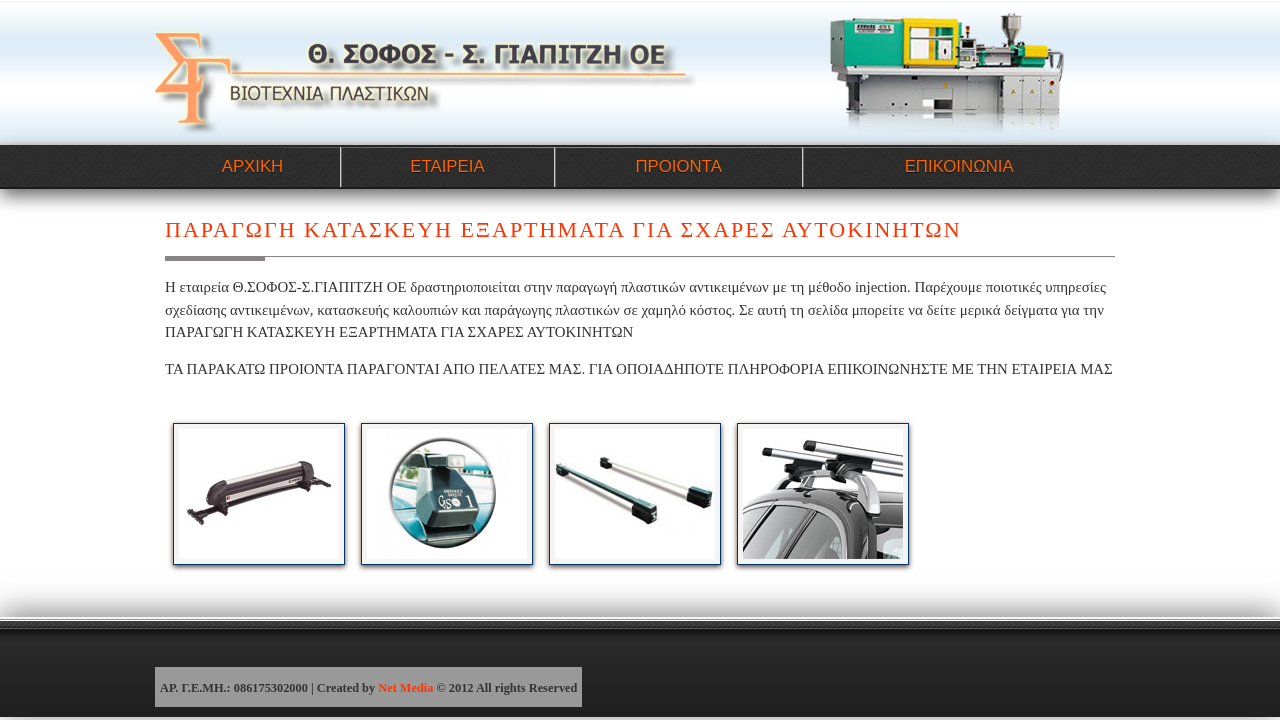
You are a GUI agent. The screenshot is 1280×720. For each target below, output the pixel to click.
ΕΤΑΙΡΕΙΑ (447, 166)
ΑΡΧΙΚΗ (253, 166)
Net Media (405, 688)
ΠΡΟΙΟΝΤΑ (678, 166)
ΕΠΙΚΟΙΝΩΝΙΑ (959, 166)
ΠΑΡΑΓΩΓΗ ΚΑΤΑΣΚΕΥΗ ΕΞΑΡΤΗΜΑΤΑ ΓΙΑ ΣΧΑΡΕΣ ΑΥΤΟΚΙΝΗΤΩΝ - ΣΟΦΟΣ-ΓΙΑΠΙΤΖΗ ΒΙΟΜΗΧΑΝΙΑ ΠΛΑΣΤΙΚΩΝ (427, 71)
